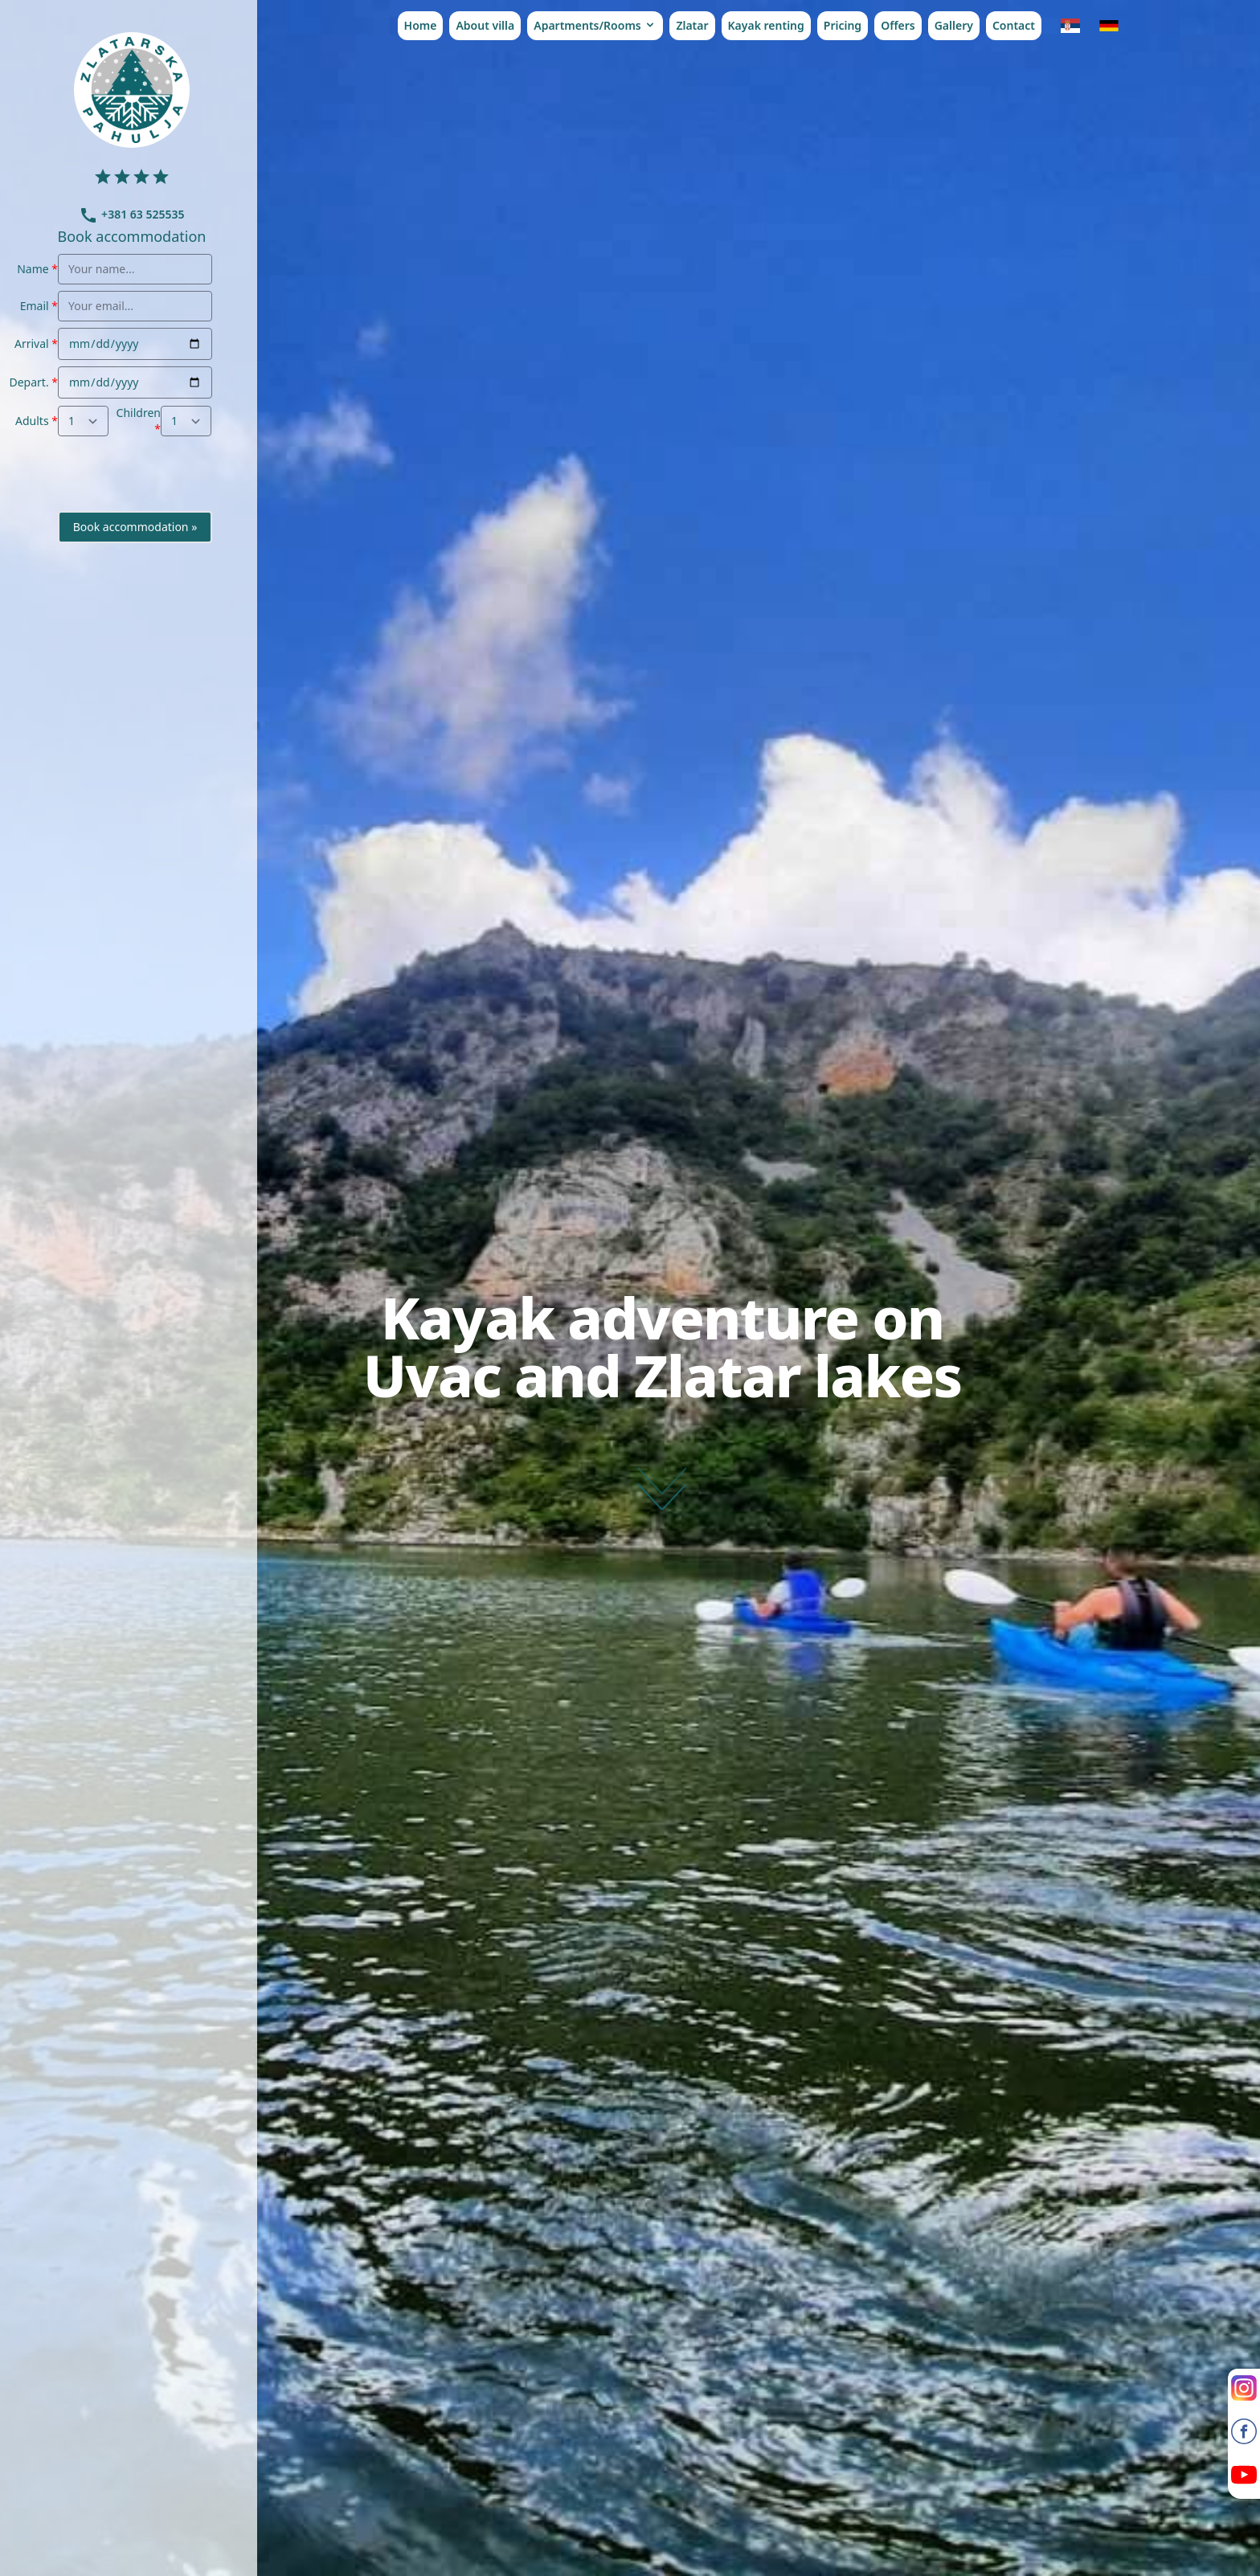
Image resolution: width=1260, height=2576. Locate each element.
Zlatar (692, 25)
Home (420, 25)
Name (32, 268)
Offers (898, 25)
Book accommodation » (135, 526)
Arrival (31, 343)
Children (139, 412)
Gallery (954, 25)
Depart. (28, 382)
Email (34, 305)
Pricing (842, 25)
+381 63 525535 (131, 214)
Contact (1013, 25)
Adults (32, 420)
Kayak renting (766, 25)
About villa (485, 25)
